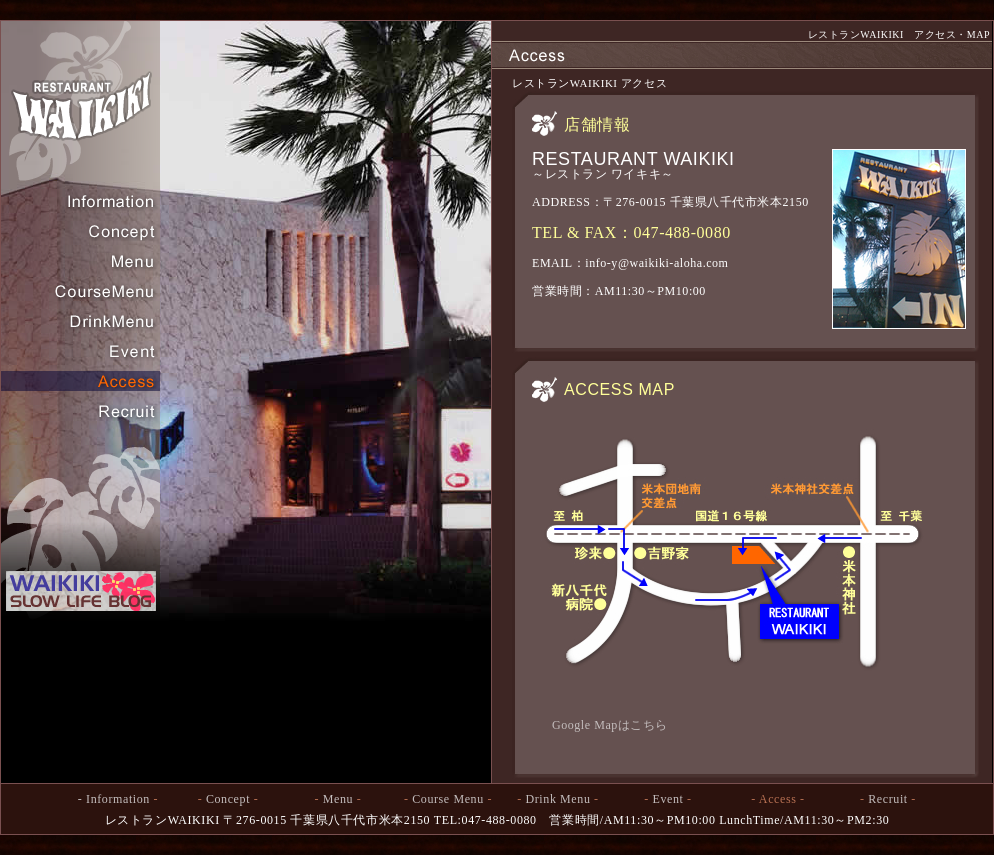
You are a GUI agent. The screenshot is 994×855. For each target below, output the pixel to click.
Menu (338, 799)
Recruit (888, 799)
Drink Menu (558, 799)
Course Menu (448, 799)
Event (668, 799)
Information (118, 799)
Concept (228, 799)
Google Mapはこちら (610, 725)
